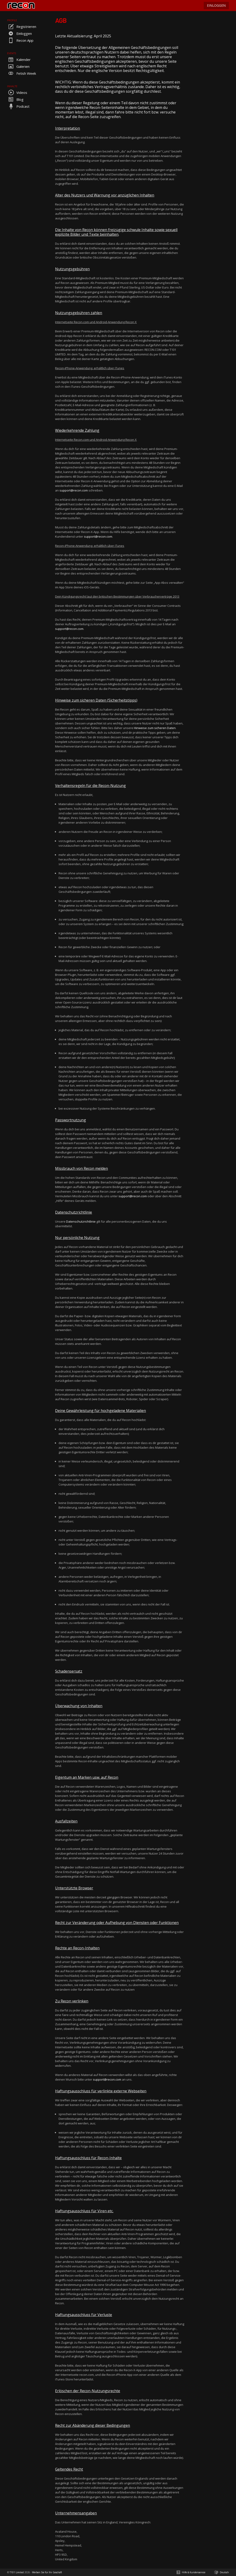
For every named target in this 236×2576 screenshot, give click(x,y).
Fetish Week (21, 73)
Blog (15, 99)
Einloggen (19, 33)
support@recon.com (73, 490)
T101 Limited (17, 2572)
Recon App (20, 40)
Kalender (19, 59)
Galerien (18, 66)
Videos (17, 92)
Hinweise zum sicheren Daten (155, 728)
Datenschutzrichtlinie (81, 1221)
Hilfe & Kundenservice (193, 2572)
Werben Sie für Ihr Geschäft (47, 2572)
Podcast (18, 106)
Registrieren (21, 26)
